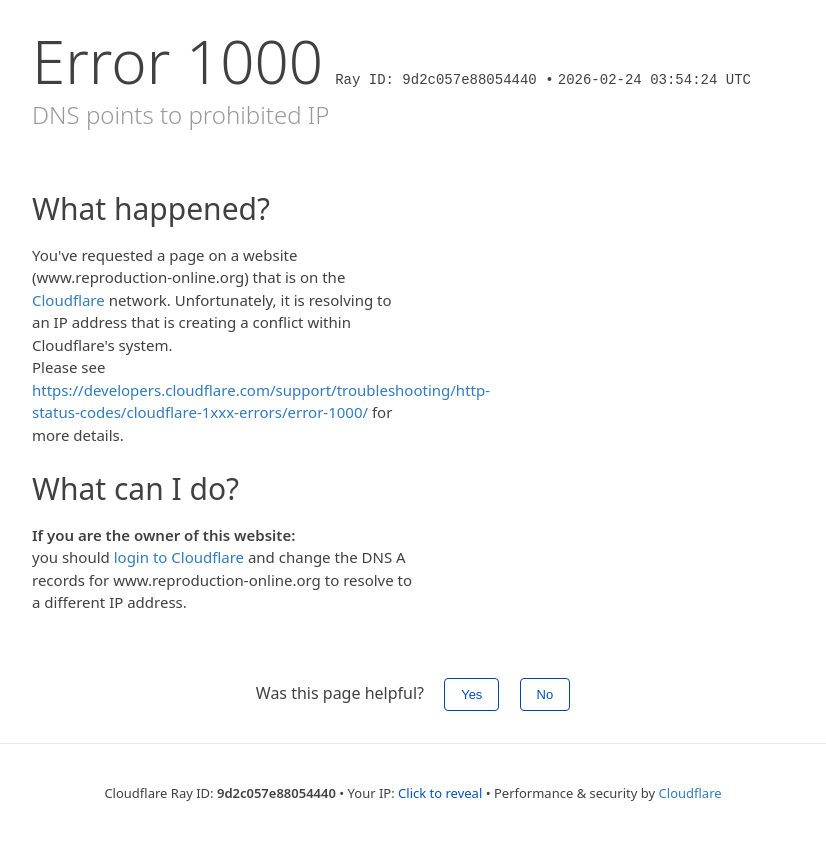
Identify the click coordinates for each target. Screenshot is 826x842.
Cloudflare (68, 300)
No (545, 694)
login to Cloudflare (179, 557)
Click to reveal (440, 793)
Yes (471, 694)
